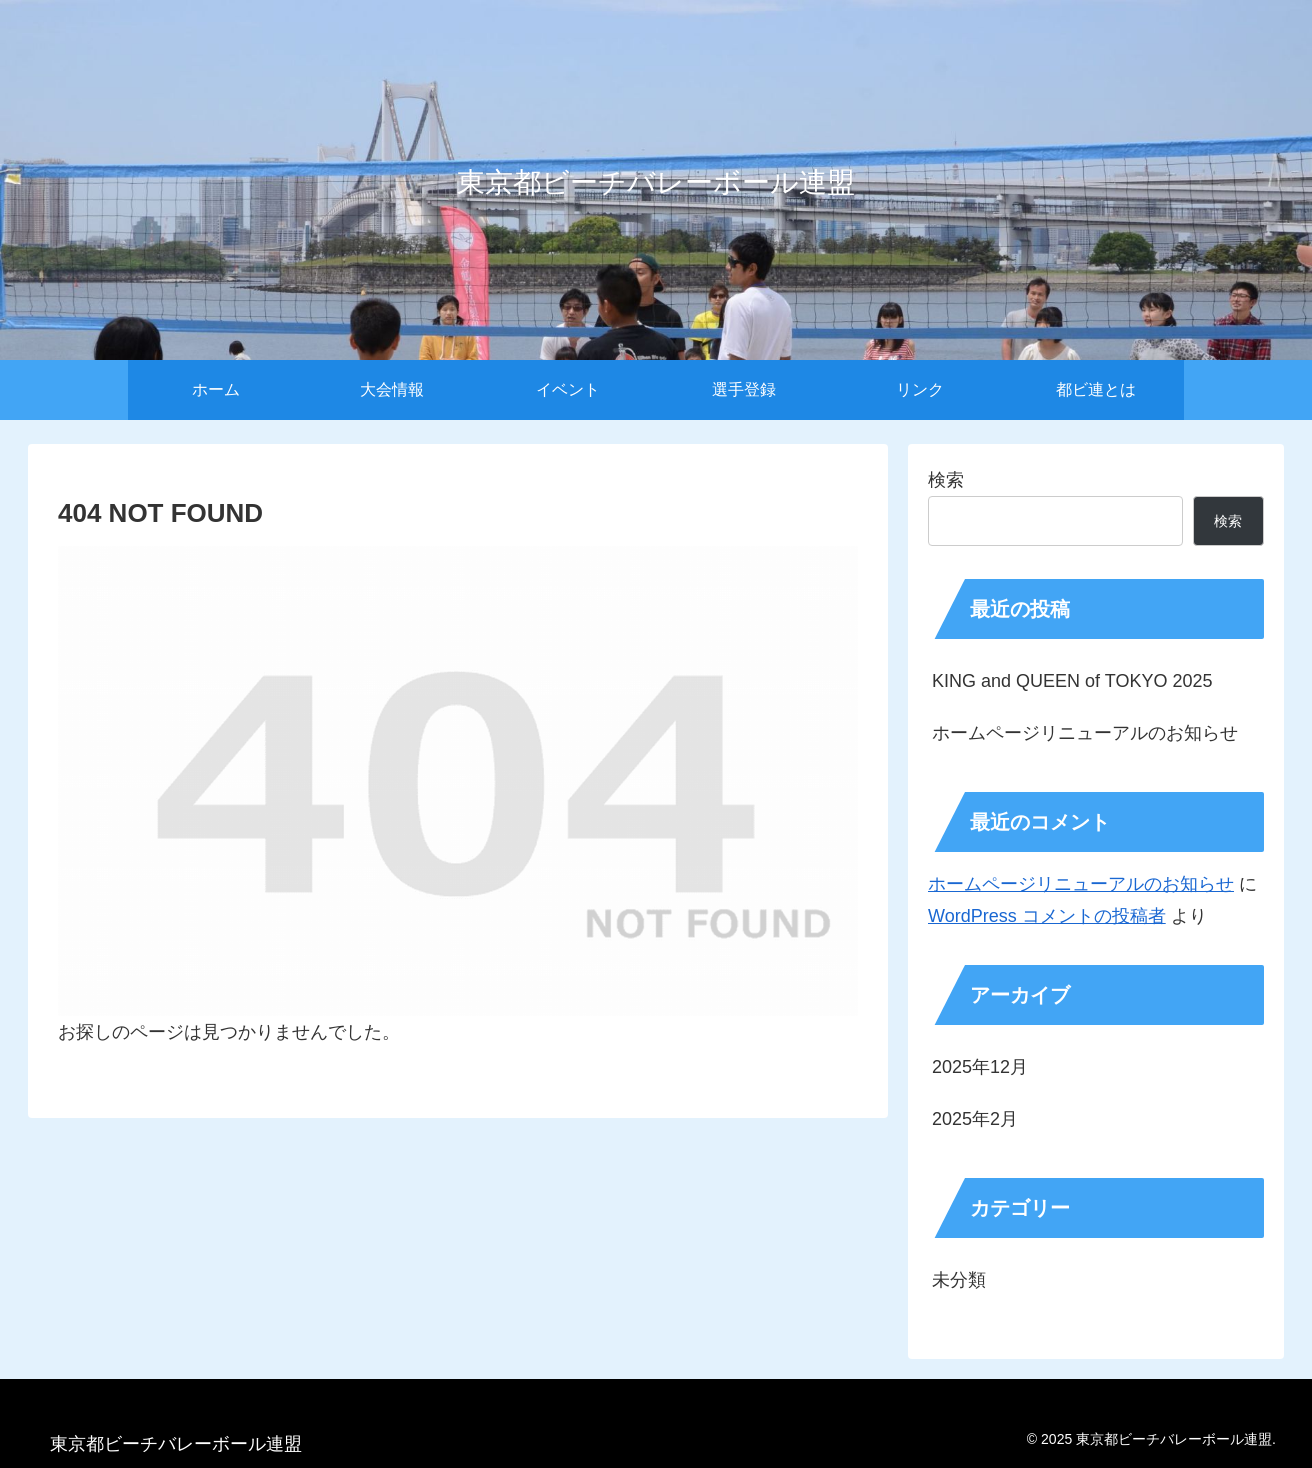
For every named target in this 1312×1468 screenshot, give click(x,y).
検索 (946, 480)
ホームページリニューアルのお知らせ (1085, 733)
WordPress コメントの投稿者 (1047, 916)
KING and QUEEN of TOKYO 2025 (1072, 681)
